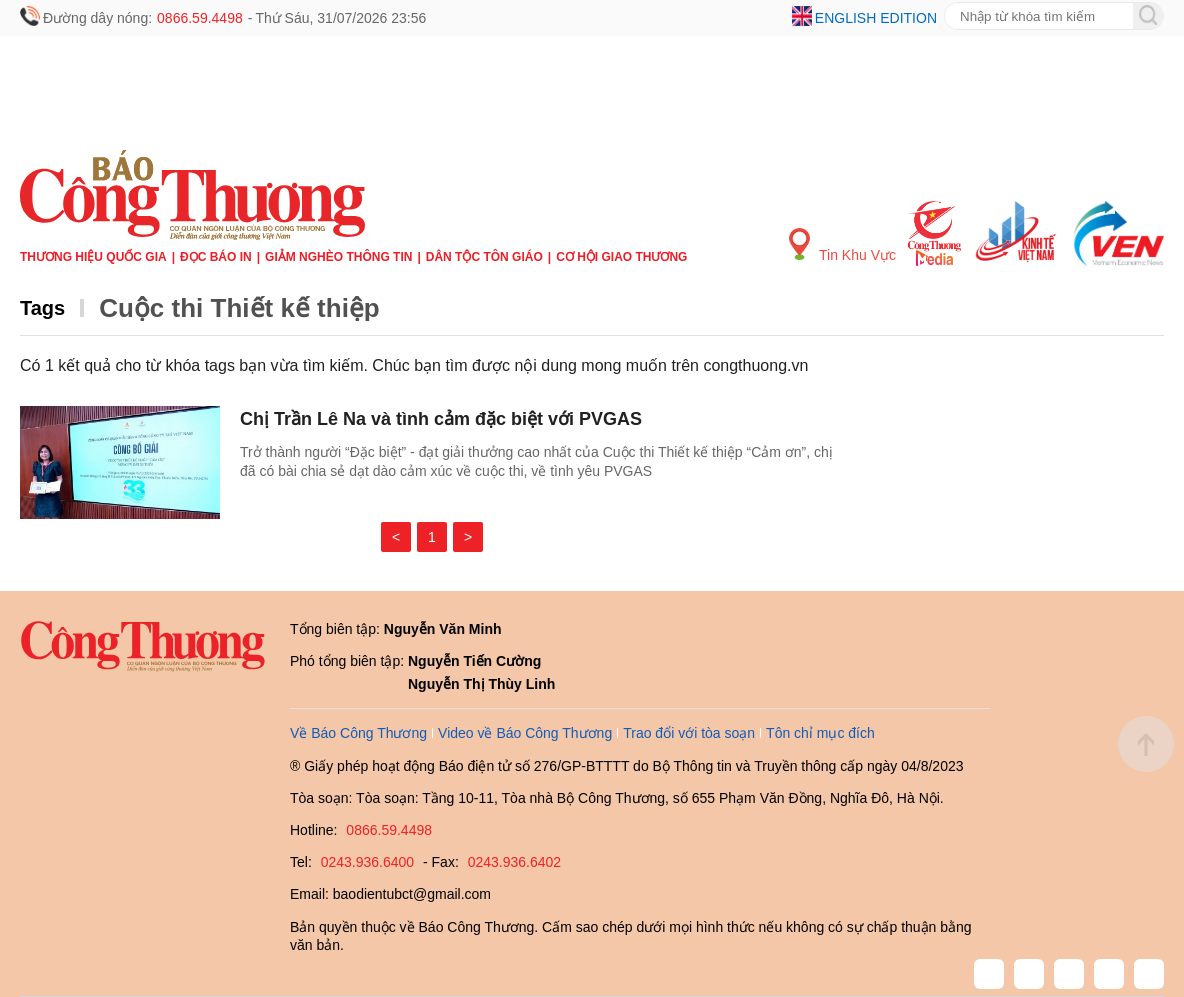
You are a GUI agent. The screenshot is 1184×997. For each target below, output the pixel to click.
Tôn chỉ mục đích (820, 733)
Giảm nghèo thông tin (338, 257)
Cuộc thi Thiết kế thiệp (239, 308)
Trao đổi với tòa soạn (689, 733)
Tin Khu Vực (842, 245)
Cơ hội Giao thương (621, 257)
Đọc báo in (216, 257)
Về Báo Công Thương (358, 733)
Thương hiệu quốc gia (93, 257)
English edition (876, 18)
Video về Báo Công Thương (525, 733)
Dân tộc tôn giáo (484, 257)
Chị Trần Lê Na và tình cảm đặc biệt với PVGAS (441, 419)
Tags (42, 308)
